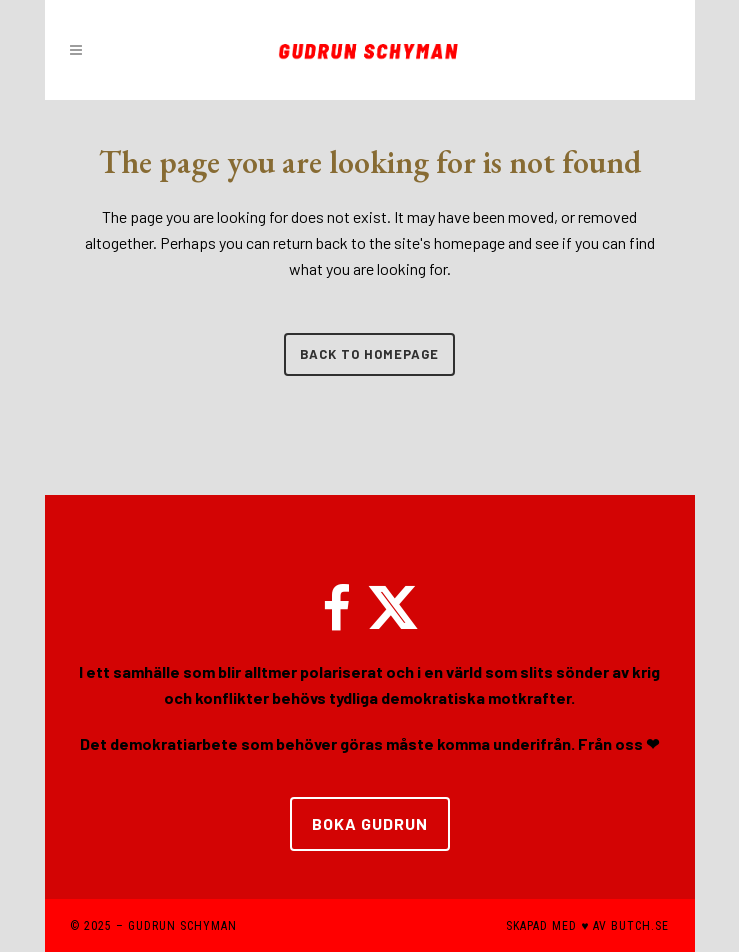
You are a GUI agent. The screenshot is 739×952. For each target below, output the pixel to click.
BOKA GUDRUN (370, 823)
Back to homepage (369, 354)
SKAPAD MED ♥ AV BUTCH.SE (587, 926)
